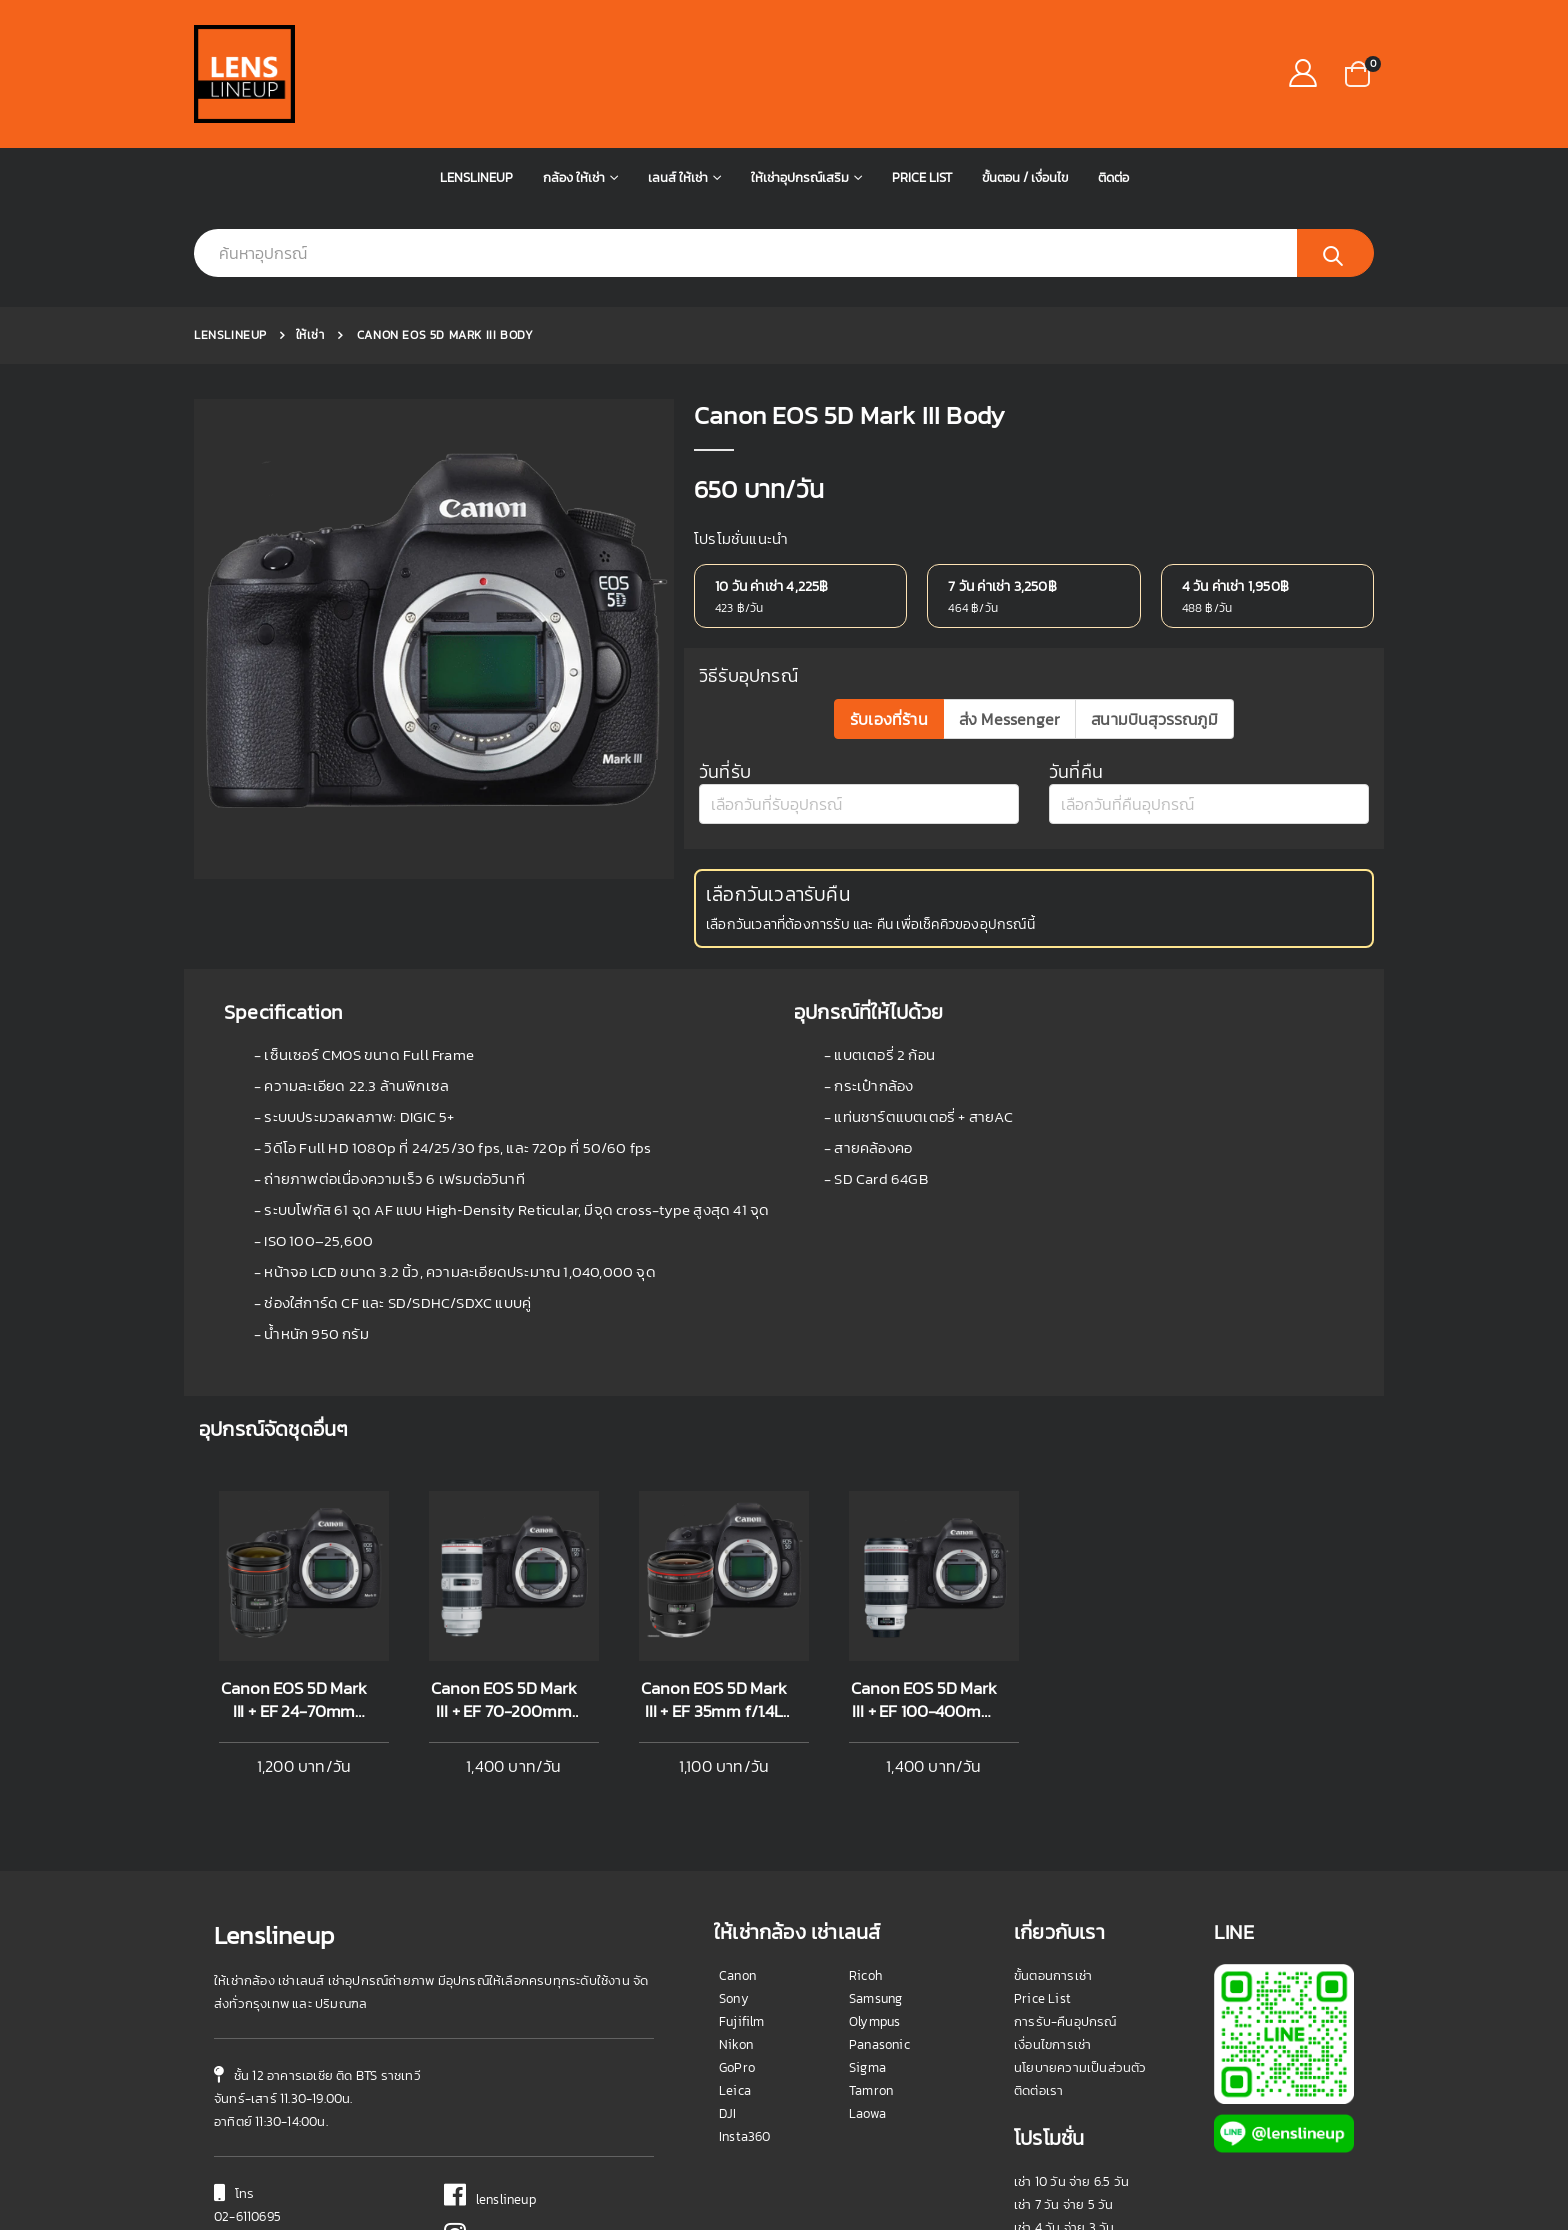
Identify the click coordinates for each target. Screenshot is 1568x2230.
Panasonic (879, 1874)
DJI (728, 1943)
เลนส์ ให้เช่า (678, 177)
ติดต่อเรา (1038, 1920)
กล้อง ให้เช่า (574, 177)
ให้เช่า (310, 335)
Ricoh (865, 1805)
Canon (737, 1805)
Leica (735, 1920)
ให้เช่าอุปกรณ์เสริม (800, 177)
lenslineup (490, 2029)
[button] (1357, 72)
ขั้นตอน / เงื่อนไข (1025, 177)
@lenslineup (495, 2068)
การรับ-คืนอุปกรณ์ (1065, 1851)
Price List (922, 177)
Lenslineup (476, 177)
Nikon (736, 1874)
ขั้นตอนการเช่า (1053, 1805)
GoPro (737, 1897)
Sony (734, 1828)
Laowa (867, 1943)
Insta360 (745, 1966)
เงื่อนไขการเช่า (1052, 1874)
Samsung (875, 1828)
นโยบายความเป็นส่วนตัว (1080, 1897)
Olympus (874, 1851)
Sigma (867, 1897)
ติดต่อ (1113, 177)
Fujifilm (742, 1851)
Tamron (871, 1920)
